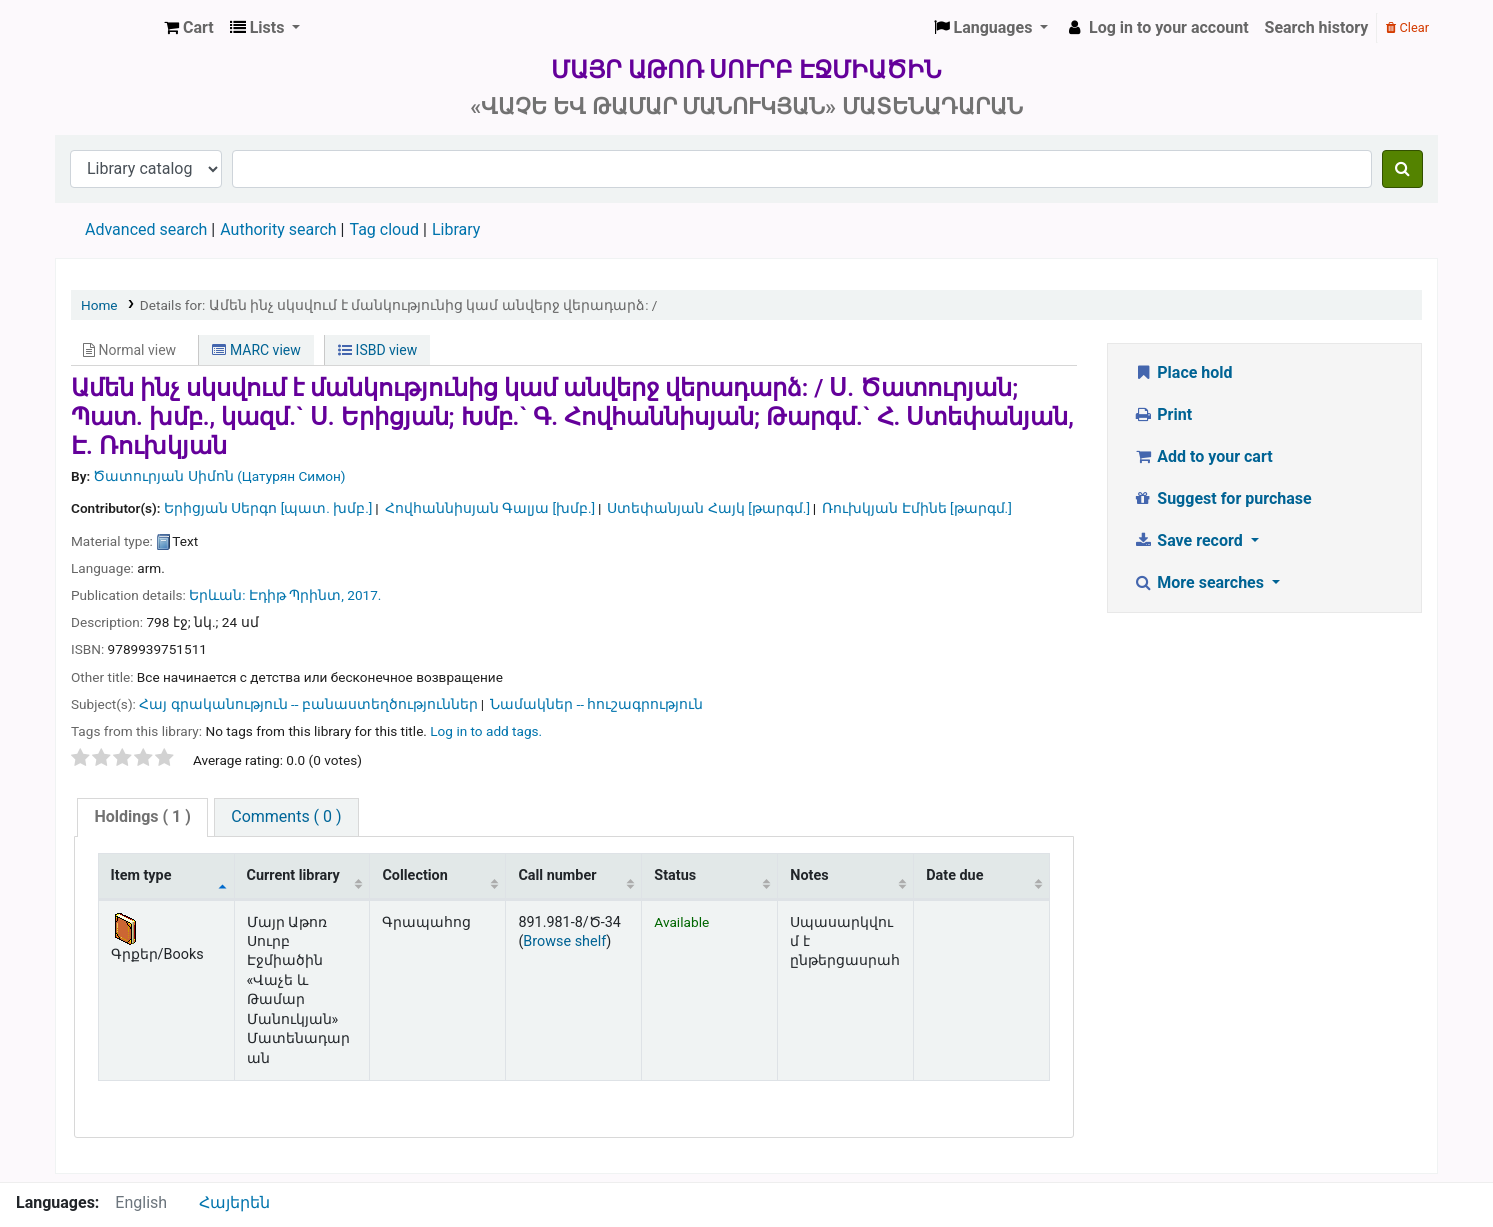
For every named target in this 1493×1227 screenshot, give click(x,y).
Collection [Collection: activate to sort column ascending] (414, 875)
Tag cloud (384, 229)
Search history (1317, 27)
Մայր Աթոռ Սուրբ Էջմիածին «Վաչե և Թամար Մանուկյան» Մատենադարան (106, 28)
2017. (364, 595)
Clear (1407, 27)
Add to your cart (1203, 456)
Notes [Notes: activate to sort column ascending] (809, 875)
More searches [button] (1200, 582)
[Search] (1402, 169)
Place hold (1183, 372)
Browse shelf (564, 941)
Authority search (278, 229)
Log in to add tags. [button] (486, 731)
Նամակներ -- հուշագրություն (596, 704)
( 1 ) (142, 816)
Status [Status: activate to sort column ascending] (675, 875)
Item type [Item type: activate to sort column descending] (141, 875)
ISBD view (377, 350)
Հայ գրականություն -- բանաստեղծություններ (308, 704)
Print (1162, 414)
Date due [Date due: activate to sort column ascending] (954, 875)
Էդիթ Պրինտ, (296, 595)
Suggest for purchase (1222, 498)
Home (99, 305)
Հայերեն (234, 1202)
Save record (1190, 540)
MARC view (256, 350)
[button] (189, 28)
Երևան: (217, 595)
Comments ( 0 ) (286, 816)
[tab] (142, 817)
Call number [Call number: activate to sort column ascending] (557, 875)
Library (456, 229)
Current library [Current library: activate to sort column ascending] (293, 875)
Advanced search (146, 229)
